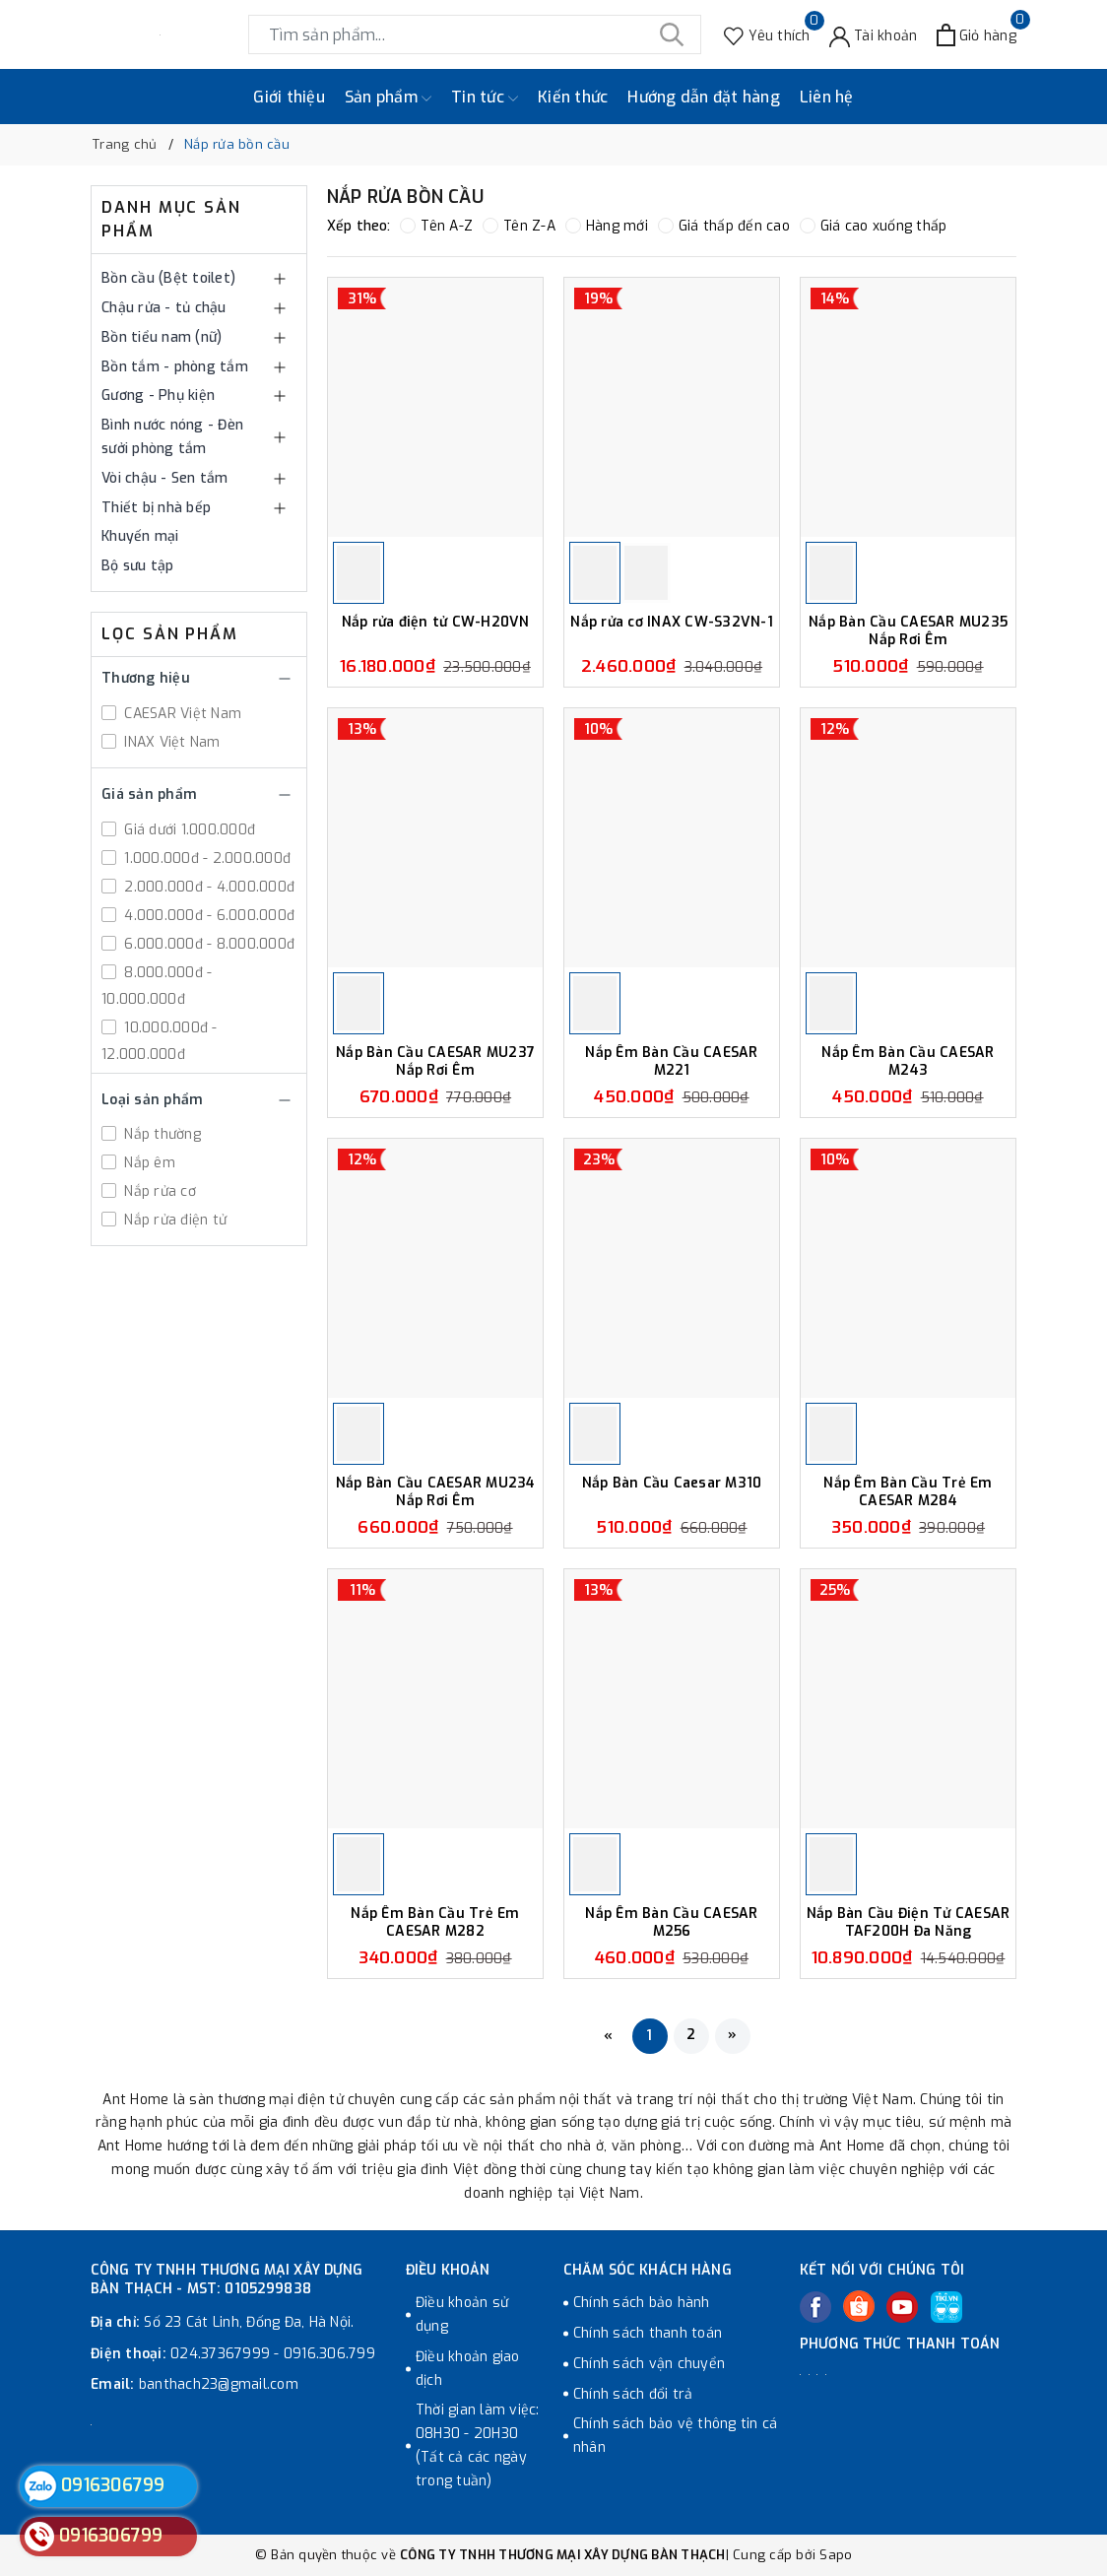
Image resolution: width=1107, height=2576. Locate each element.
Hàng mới (606, 226)
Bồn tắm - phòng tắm (174, 367)
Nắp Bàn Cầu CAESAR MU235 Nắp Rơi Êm (908, 631)
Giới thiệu (289, 97)
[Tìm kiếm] (671, 34)
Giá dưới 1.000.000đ (187, 830)
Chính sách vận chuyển (649, 2363)
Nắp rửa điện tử (173, 1220)
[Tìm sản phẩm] (474, 34)
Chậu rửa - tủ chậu (164, 307)
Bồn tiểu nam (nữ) (161, 337)
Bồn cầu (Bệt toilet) (168, 278)
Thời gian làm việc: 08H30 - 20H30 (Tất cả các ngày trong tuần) (478, 2445)
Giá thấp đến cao (724, 226)
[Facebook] (815, 2307)
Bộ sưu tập (137, 566)
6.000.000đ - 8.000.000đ (207, 944)
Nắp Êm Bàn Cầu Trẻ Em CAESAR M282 (435, 1922)
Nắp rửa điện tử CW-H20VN (436, 622)
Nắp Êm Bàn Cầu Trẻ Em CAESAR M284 (907, 1492)
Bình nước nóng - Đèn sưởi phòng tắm (172, 437)
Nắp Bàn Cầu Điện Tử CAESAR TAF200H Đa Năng (908, 1922)
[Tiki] (946, 2307)
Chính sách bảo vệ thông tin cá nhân (675, 2435)
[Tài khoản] (873, 35)
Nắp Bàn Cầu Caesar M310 (672, 1483)
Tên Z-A (519, 226)
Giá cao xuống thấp (873, 226)
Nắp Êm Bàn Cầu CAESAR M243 (907, 1061)
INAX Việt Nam (170, 742)
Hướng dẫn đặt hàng (703, 97)
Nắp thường (160, 1134)
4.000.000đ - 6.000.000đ (207, 915)
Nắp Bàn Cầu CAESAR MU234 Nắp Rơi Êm (436, 1492)
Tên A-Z (436, 226)
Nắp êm (147, 1163)
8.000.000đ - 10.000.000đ (156, 986)
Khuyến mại (140, 536)
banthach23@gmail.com (218, 2384)
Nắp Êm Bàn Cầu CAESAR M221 (671, 1061)
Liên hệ (827, 97)
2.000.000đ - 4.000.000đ (207, 887)
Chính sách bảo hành (641, 2302)
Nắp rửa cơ (158, 1191)
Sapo (835, 2554)
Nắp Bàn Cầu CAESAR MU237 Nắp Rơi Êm (435, 1061)
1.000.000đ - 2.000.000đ (205, 858)
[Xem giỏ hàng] (976, 35)
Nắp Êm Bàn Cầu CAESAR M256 (671, 1922)
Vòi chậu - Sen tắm (164, 478)
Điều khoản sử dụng (462, 2314)
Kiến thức (573, 97)
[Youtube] (902, 2307)
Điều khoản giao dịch (468, 2368)
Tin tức (484, 97)
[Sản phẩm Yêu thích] (767, 35)
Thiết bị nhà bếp (156, 507)
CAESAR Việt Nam (180, 713)
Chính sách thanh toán (647, 2333)
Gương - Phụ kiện (158, 395)
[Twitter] (859, 2306)
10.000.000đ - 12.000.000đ (159, 1041)
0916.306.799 (329, 2354)
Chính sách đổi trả (633, 2394)
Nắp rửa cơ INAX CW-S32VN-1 (671, 622)
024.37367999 (220, 2354)
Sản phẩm (388, 97)
